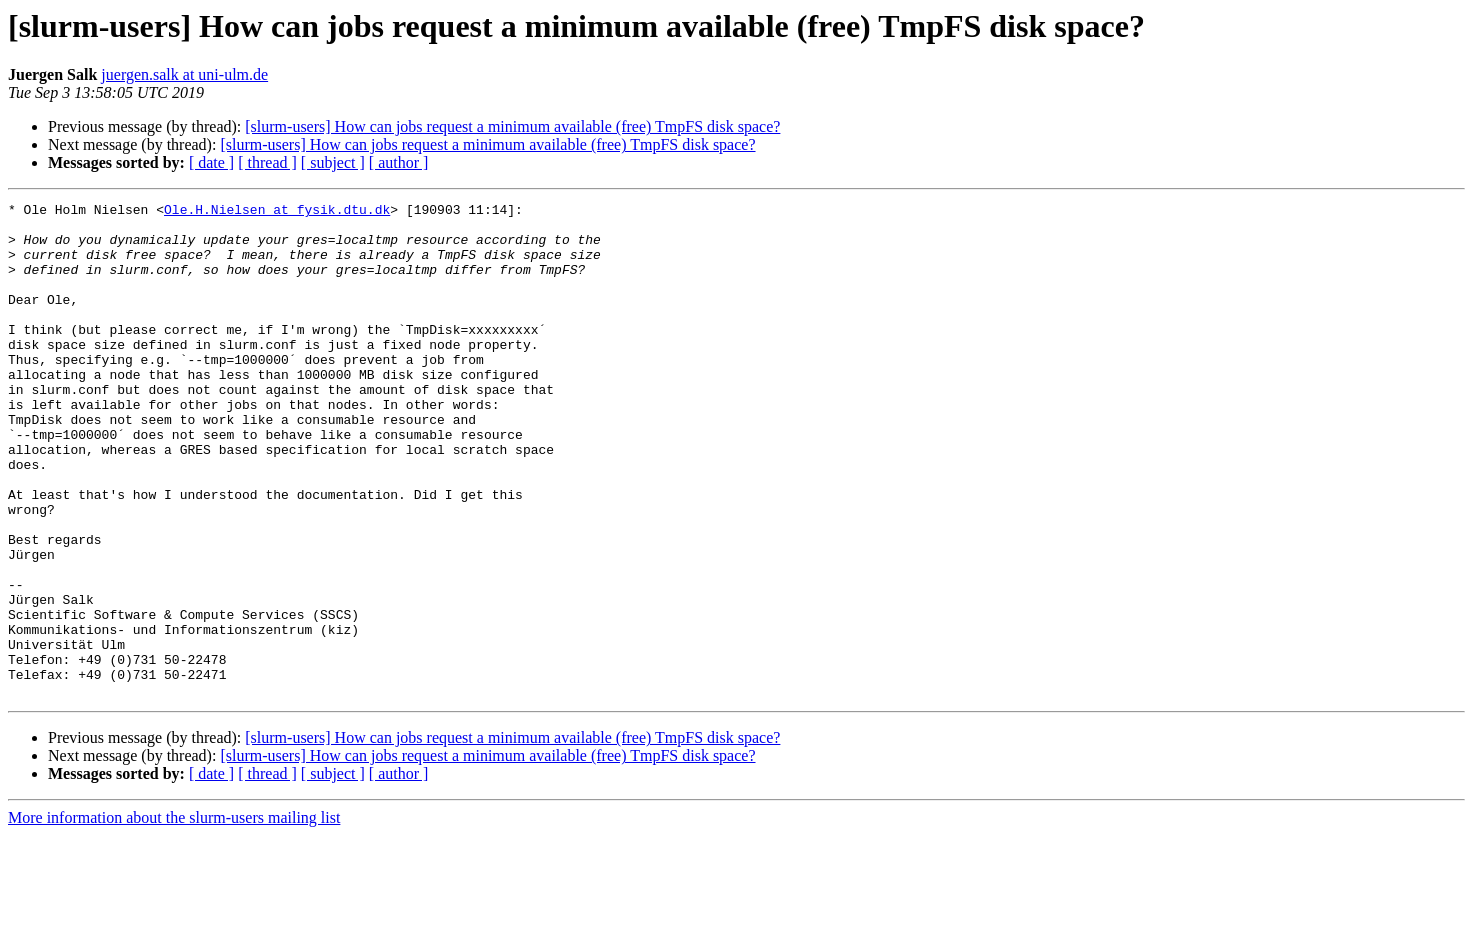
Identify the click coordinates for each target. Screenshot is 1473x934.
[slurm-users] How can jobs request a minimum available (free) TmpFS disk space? (512, 126)
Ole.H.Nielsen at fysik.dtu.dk (277, 212)
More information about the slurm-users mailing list (174, 916)
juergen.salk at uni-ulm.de (184, 74)
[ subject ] (333, 162)
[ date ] (211, 162)
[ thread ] (267, 162)
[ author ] (399, 162)
